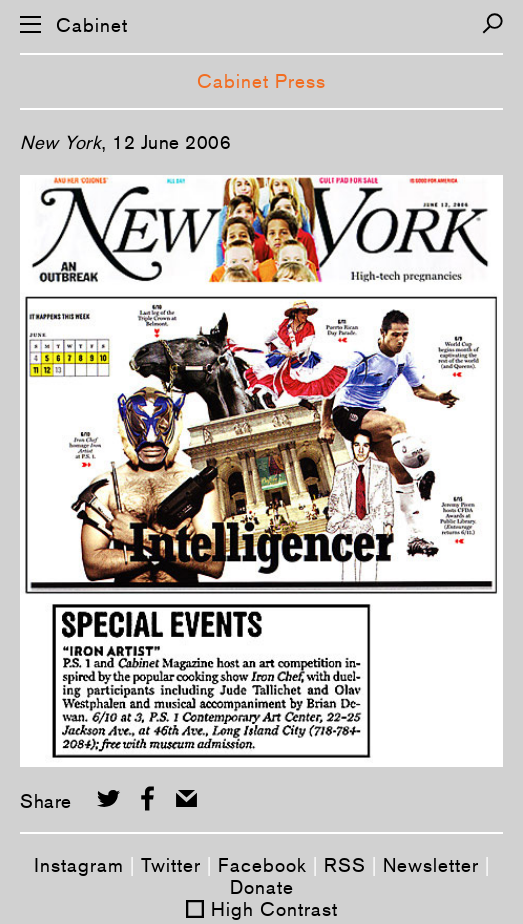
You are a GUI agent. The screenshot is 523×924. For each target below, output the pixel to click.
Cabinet (92, 25)
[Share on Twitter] (108, 798)
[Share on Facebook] (147, 798)
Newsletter (431, 865)
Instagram (79, 865)
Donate (262, 887)
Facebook (262, 865)
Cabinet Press (261, 81)
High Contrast (274, 909)
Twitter (171, 865)
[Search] (492, 23)
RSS (345, 865)
